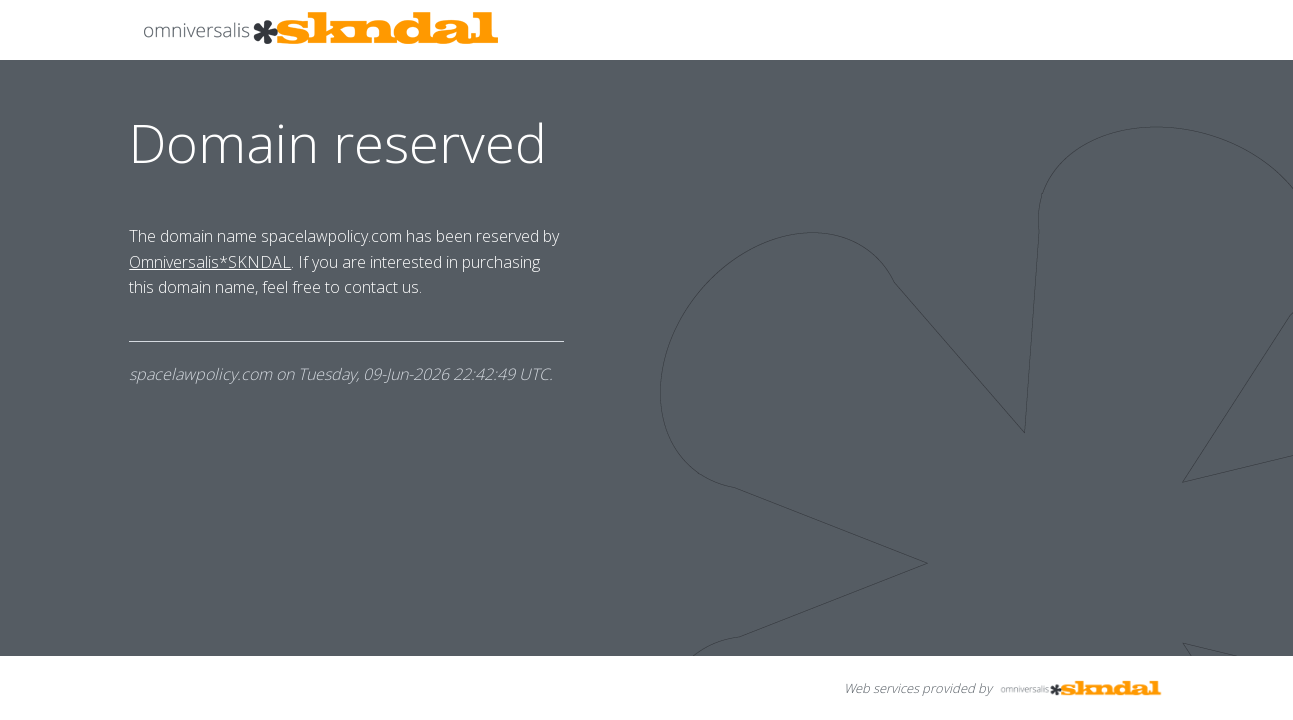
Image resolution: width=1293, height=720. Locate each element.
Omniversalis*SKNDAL (210, 262)
